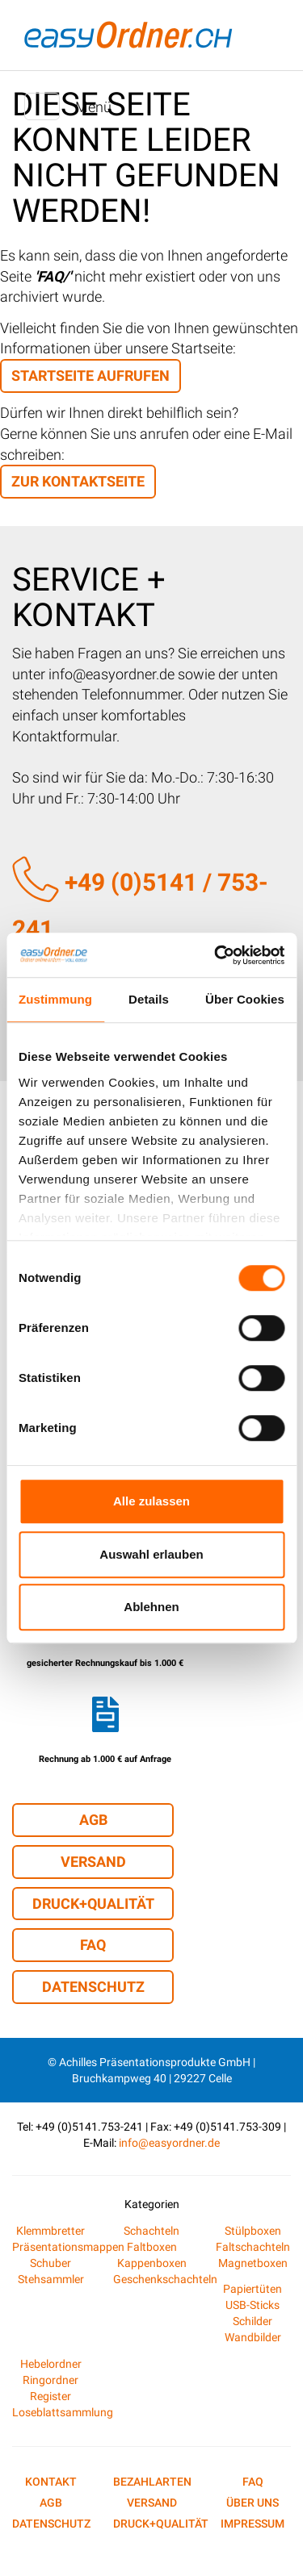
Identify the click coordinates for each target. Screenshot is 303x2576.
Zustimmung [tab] (55, 999)
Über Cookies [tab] (244, 999)
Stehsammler (51, 2279)
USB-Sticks (252, 2304)
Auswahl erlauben (151, 1554)
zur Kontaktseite (78, 481)
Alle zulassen (151, 1501)
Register (50, 2396)
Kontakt (51, 2481)
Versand (93, 1861)
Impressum (252, 2523)
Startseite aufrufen (90, 375)
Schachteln (151, 2230)
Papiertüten (252, 2288)
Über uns (252, 2502)
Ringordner (50, 2380)
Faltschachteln (253, 2246)
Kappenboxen (152, 2263)
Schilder (252, 2321)
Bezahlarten (152, 2481)
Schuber (50, 2263)
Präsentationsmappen (68, 2246)
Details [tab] (148, 999)
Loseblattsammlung (62, 2412)
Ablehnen (151, 1607)
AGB (93, 1819)
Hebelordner (51, 2363)
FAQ (93, 1944)
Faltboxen (152, 2246)
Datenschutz (93, 1986)
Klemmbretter (50, 2230)
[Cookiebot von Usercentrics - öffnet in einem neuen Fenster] (215, 955)
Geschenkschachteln (165, 2279)
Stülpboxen (253, 2230)
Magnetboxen (253, 2263)
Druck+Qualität (93, 1903)
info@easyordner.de (169, 2142)
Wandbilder (253, 2337)
